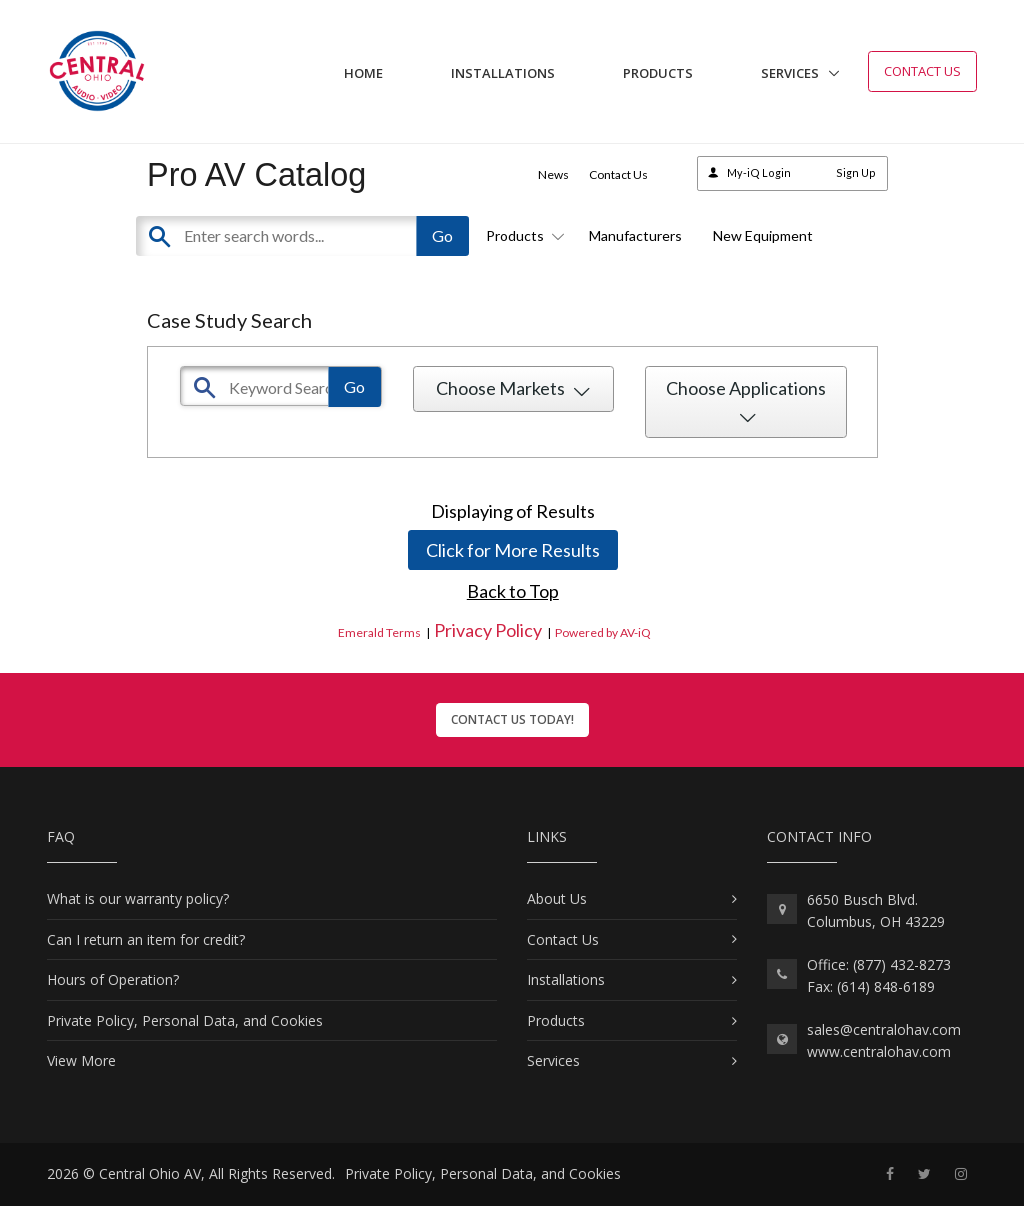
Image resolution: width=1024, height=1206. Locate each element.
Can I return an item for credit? (146, 939)
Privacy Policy (488, 630)
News (553, 174)
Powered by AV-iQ (603, 632)
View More (81, 1060)
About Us (557, 898)
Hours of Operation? (113, 979)
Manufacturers (635, 235)
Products (658, 73)
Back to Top (513, 591)
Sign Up (856, 172)
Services (790, 73)
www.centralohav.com (879, 1051)
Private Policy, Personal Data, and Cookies (185, 1020)
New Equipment (763, 235)
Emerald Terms (379, 632)
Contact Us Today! (512, 719)
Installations (503, 73)
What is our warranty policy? (138, 898)
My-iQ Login (759, 172)
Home (363, 73)
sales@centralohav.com (884, 1029)
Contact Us (922, 71)
